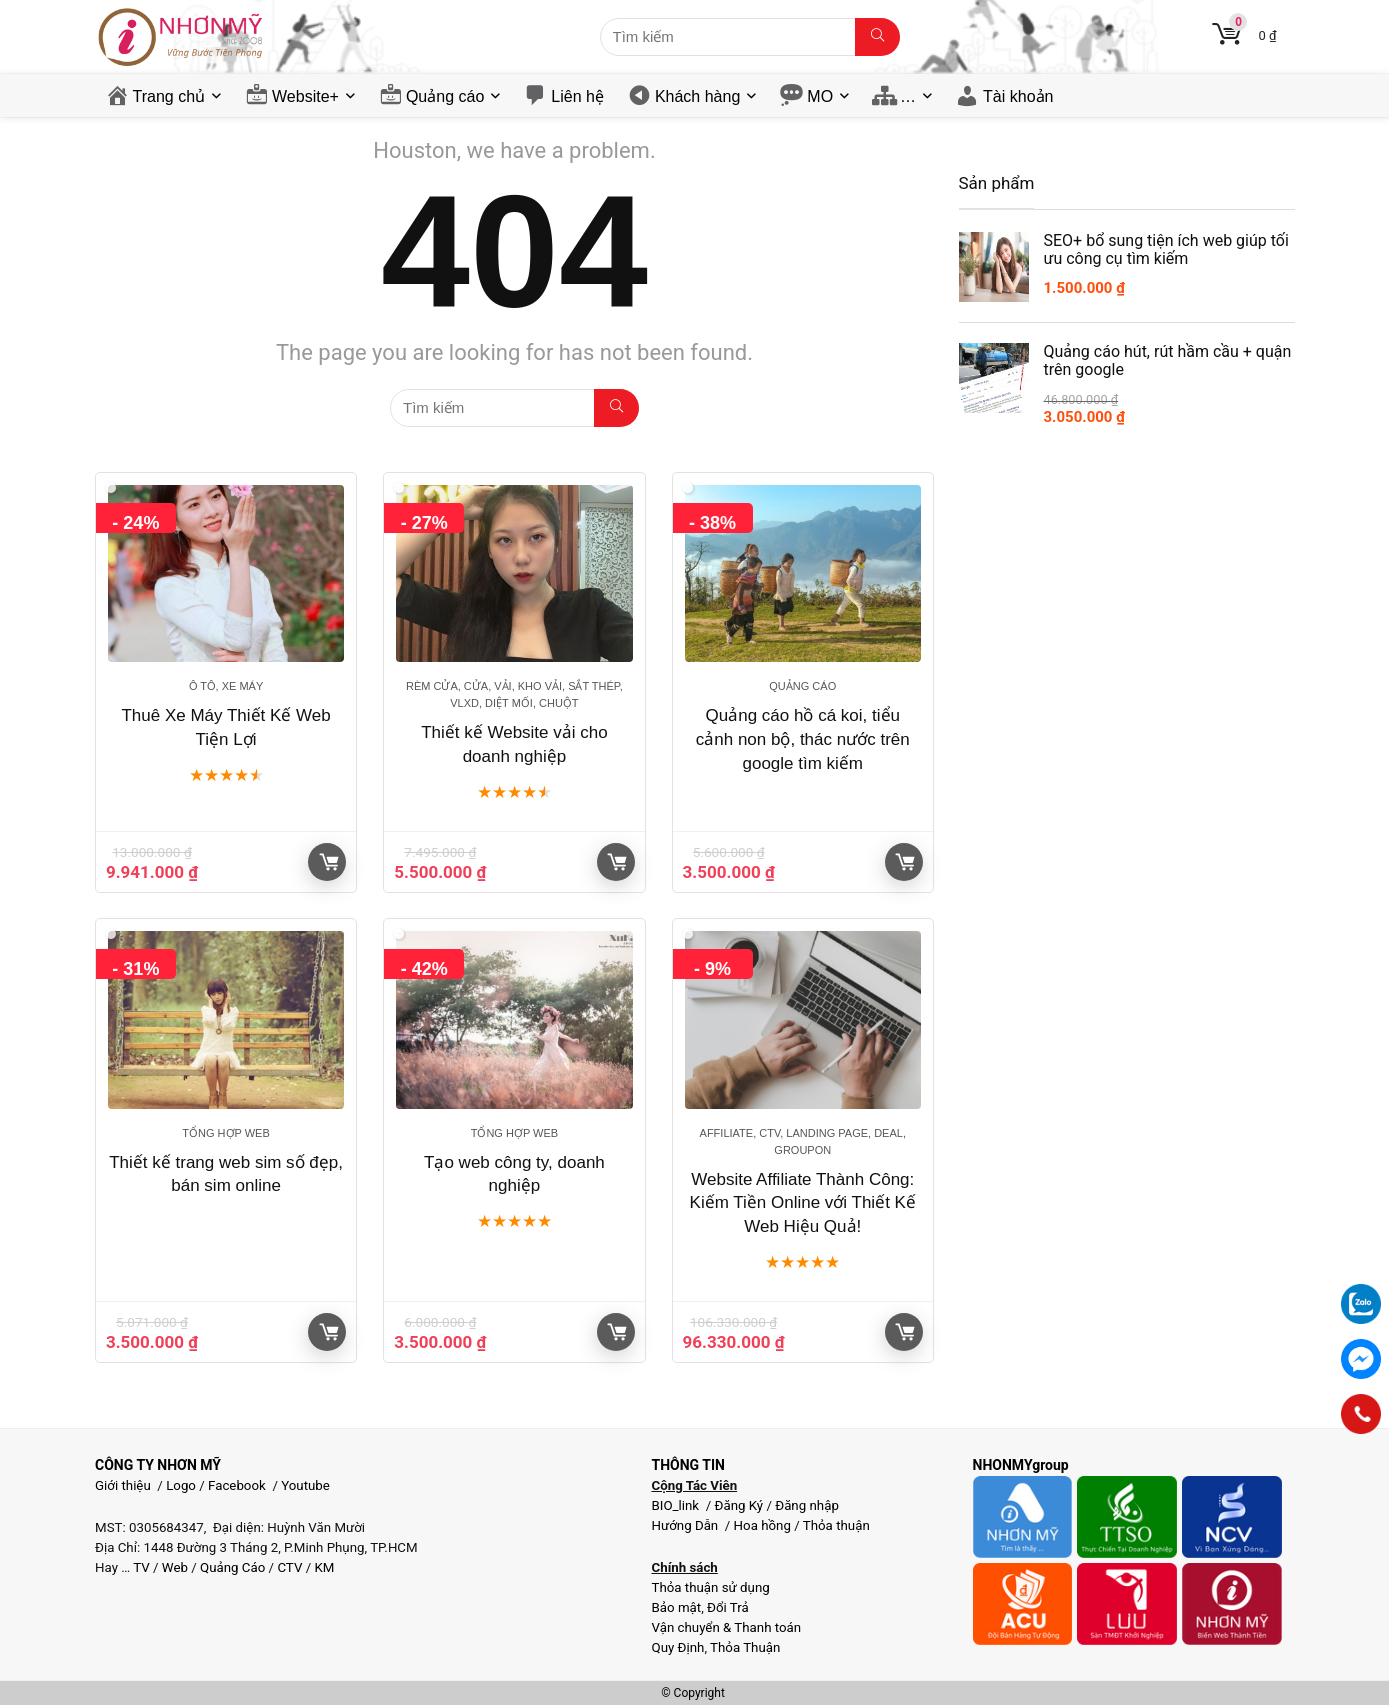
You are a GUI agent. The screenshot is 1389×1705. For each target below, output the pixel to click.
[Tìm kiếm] (877, 37)
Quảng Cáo (232, 1567)
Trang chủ (169, 96)
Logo (181, 1485)
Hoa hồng (762, 1525)
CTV (289, 1567)
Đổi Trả (728, 1607)
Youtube (305, 1485)
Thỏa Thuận (743, 1647)
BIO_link (676, 1505)
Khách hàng (697, 96)
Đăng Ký (740, 1505)
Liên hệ (577, 96)
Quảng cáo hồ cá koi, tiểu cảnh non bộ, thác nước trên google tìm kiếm (803, 739)
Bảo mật (676, 1607)
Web (175, 1567)
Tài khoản (1018, 96)
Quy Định (677, 1647)
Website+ (305, 96)
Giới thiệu (123, 1485)
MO (820, 96)
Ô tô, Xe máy (226, 686)
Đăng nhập (807, 1505)
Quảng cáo (445, 96)
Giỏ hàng (329, 862)
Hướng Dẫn (686, 1525)
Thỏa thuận (835, 1525)
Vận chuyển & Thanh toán (726, 1627)
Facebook (237, 1485)
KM (324, 1567)
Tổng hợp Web (225, 1133)
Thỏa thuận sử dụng (710, 1587)
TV (140, 1567)
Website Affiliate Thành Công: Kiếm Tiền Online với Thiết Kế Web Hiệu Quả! (803, 1203)
